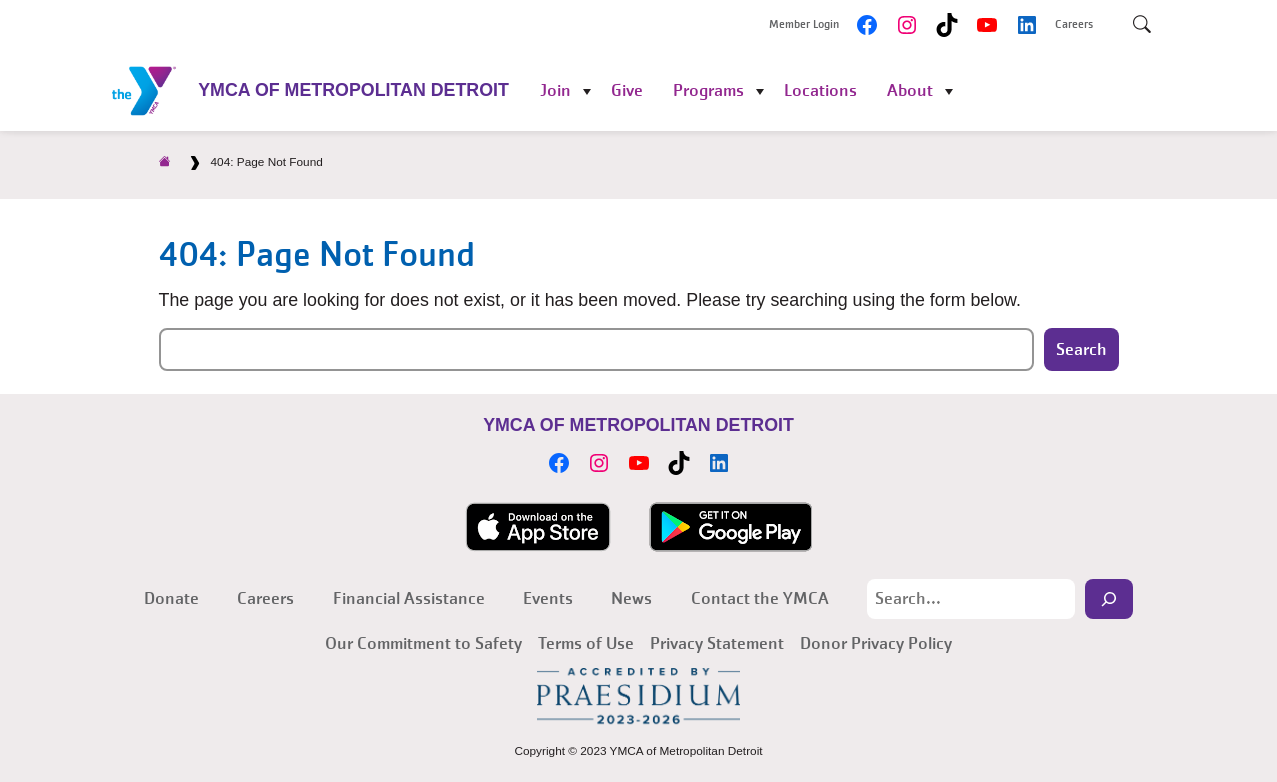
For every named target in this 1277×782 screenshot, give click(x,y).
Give (627, 90)
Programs (708, 90)
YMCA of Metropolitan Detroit (353, 90)
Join (555, 90)
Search (1081, 349)
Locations (820, 90)
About (910, 90)
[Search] (1109, 599)
